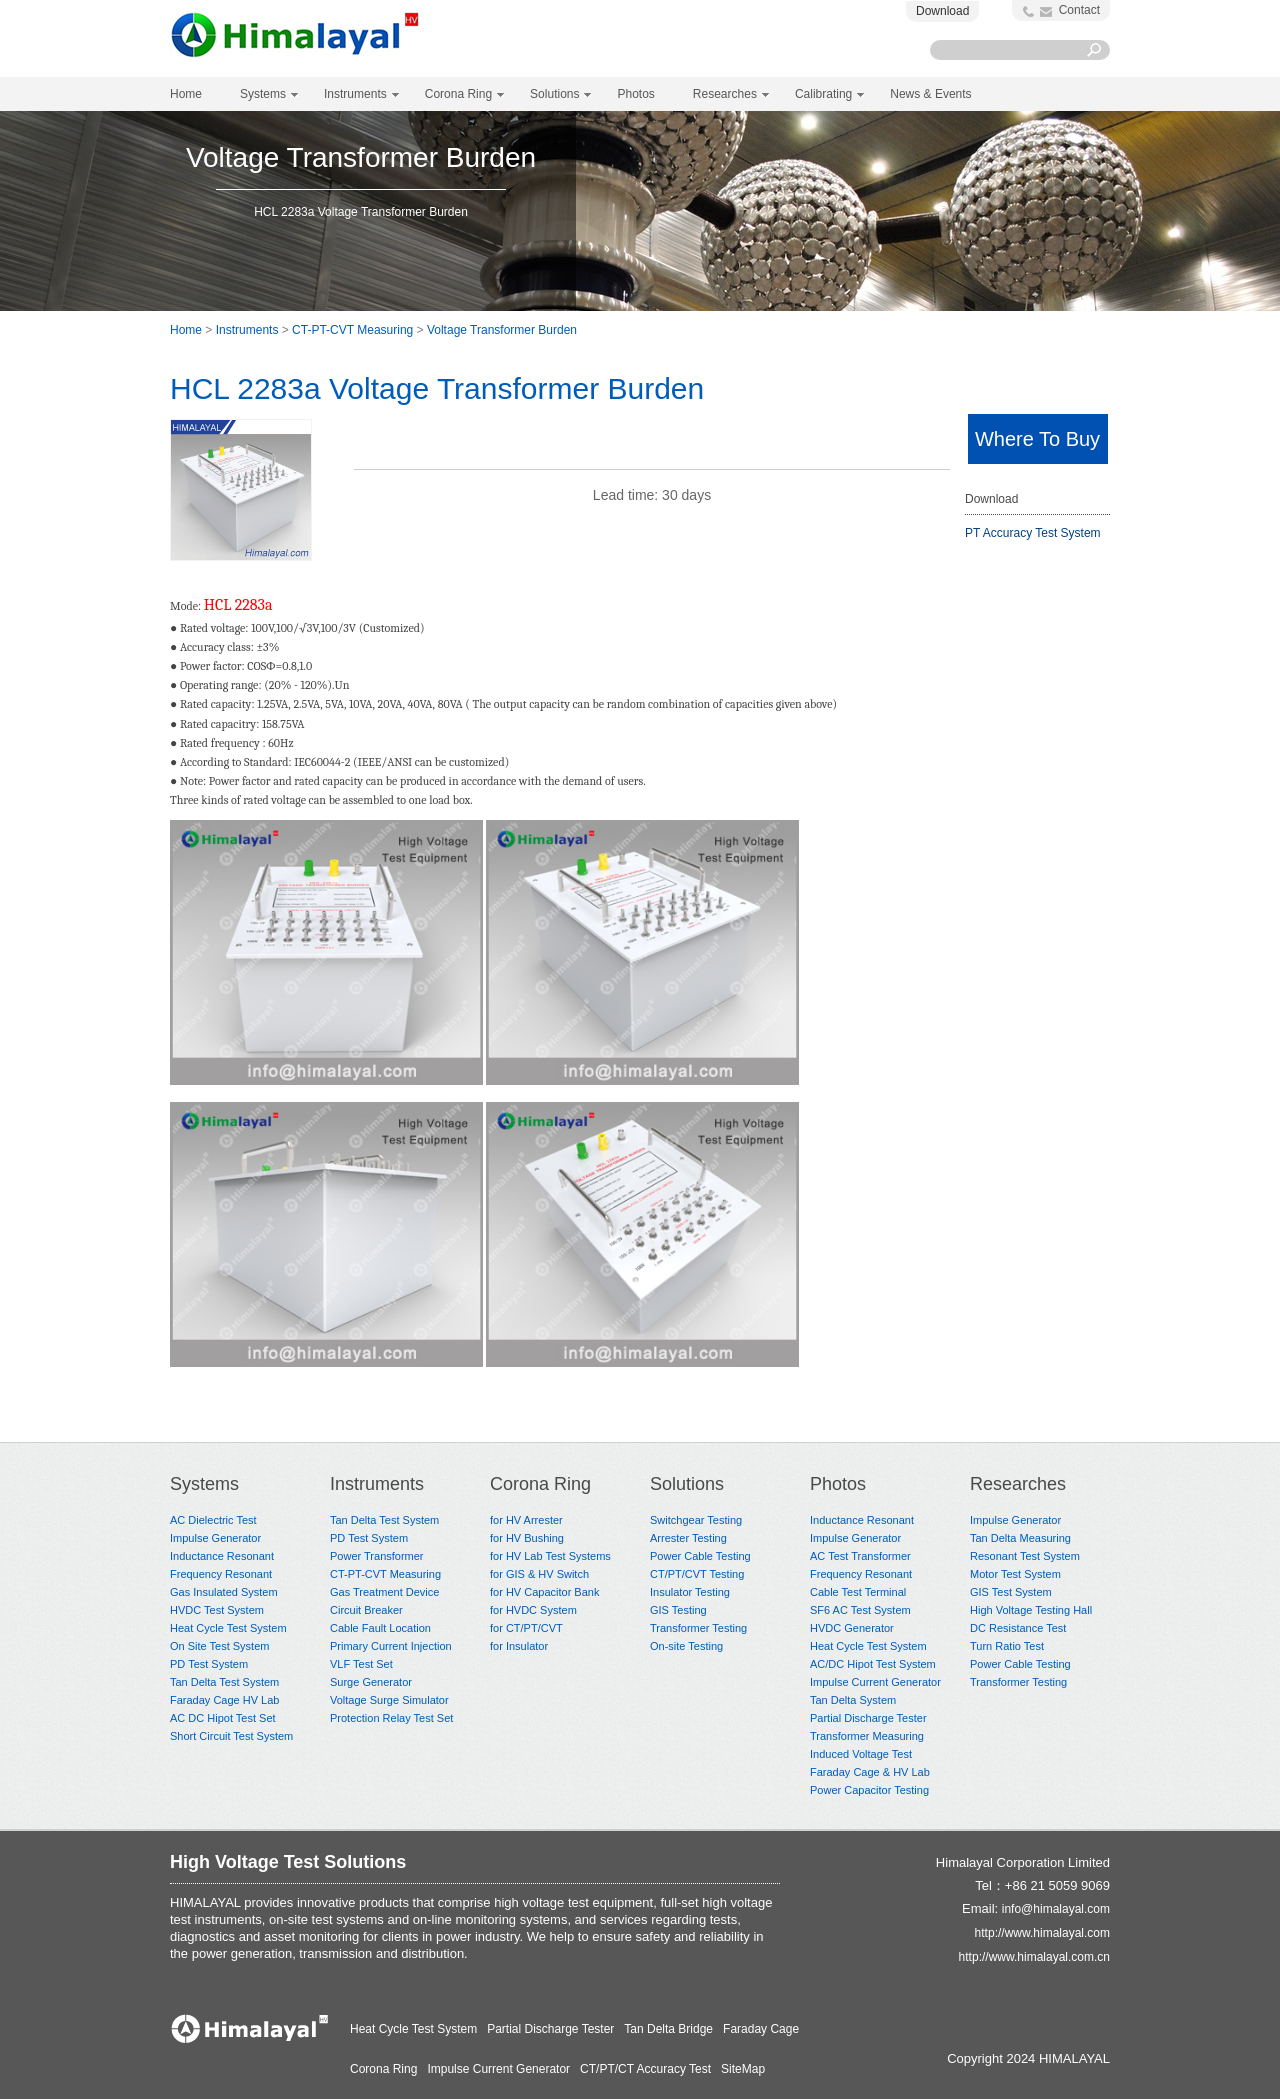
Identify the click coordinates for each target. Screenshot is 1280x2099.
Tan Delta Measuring (1020, 1538)
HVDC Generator (852, 1628)
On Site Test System (219, 1646)
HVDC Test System (217, 1610)
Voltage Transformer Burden (502, 330)
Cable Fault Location (380, 1628)
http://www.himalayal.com (1042, 1933)
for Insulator (519, 1646)
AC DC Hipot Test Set (223, 1718)
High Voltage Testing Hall (1031, 1610)
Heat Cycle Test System (228, 1628)
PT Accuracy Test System (1033, 533)
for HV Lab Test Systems (550, 1556)
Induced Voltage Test (861, 1754)
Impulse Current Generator (875, 1682)
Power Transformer (377, 1556)
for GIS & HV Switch (539, 1574)
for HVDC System (533, 1610)
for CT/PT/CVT (526, 1628)
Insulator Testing (690, 1592)
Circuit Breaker (366, 1610)
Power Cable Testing (700, 1556)
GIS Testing (678, 1610)
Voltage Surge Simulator (389, 1700)
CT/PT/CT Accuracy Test (645, 2069)
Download (942, 11)
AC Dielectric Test (213, 1520)
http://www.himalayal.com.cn (1034, 1957)
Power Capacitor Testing (869, 1790)
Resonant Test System (1025, 1556)
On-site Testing (686, 1646)
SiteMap (743, 2069)
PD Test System (209, 1664)
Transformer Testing (698, 1628)
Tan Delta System (853, 1700)
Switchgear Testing (696, 1520)
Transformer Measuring (867, 1736)
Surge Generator (371, 1682)
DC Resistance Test (1018, 1628)
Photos (838, 1484)
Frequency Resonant (221, 1574)
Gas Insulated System (224, 1592)
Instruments (247, 330)
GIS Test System (1011, 1592)
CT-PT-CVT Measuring (352, 330)
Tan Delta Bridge (668, 2029)
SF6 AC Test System (860, 1610)
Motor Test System (1015, 1574)
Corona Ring (540, 1484)
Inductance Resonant (222, 1556)
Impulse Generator (215, 1538)
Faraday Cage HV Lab (224, 1700)
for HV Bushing (527, 1538)
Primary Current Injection (391, 1646)
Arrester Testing (688, 1538)
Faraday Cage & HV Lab (870, 1772)
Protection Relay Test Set (391, 1718)
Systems (204, 1484)
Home (186, 94)
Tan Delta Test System (224, 1682)
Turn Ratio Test (1007, 1646)
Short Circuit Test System (231, 1736)
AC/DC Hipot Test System (873, 1664)
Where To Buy (1037, 439)
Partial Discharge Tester (868, 1718)
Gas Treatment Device (384, 1592)
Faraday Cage (761, 2029)
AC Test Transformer (860, 1556)
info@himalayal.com (1056, 1909)
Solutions (687, 1484)
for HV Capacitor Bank (544, 1592)
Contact (1079, 10)
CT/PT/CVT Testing (697, 1574)
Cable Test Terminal (858, 1592)
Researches (1018, 1484)
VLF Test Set (361, 1664)
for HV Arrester (526, 1520)
